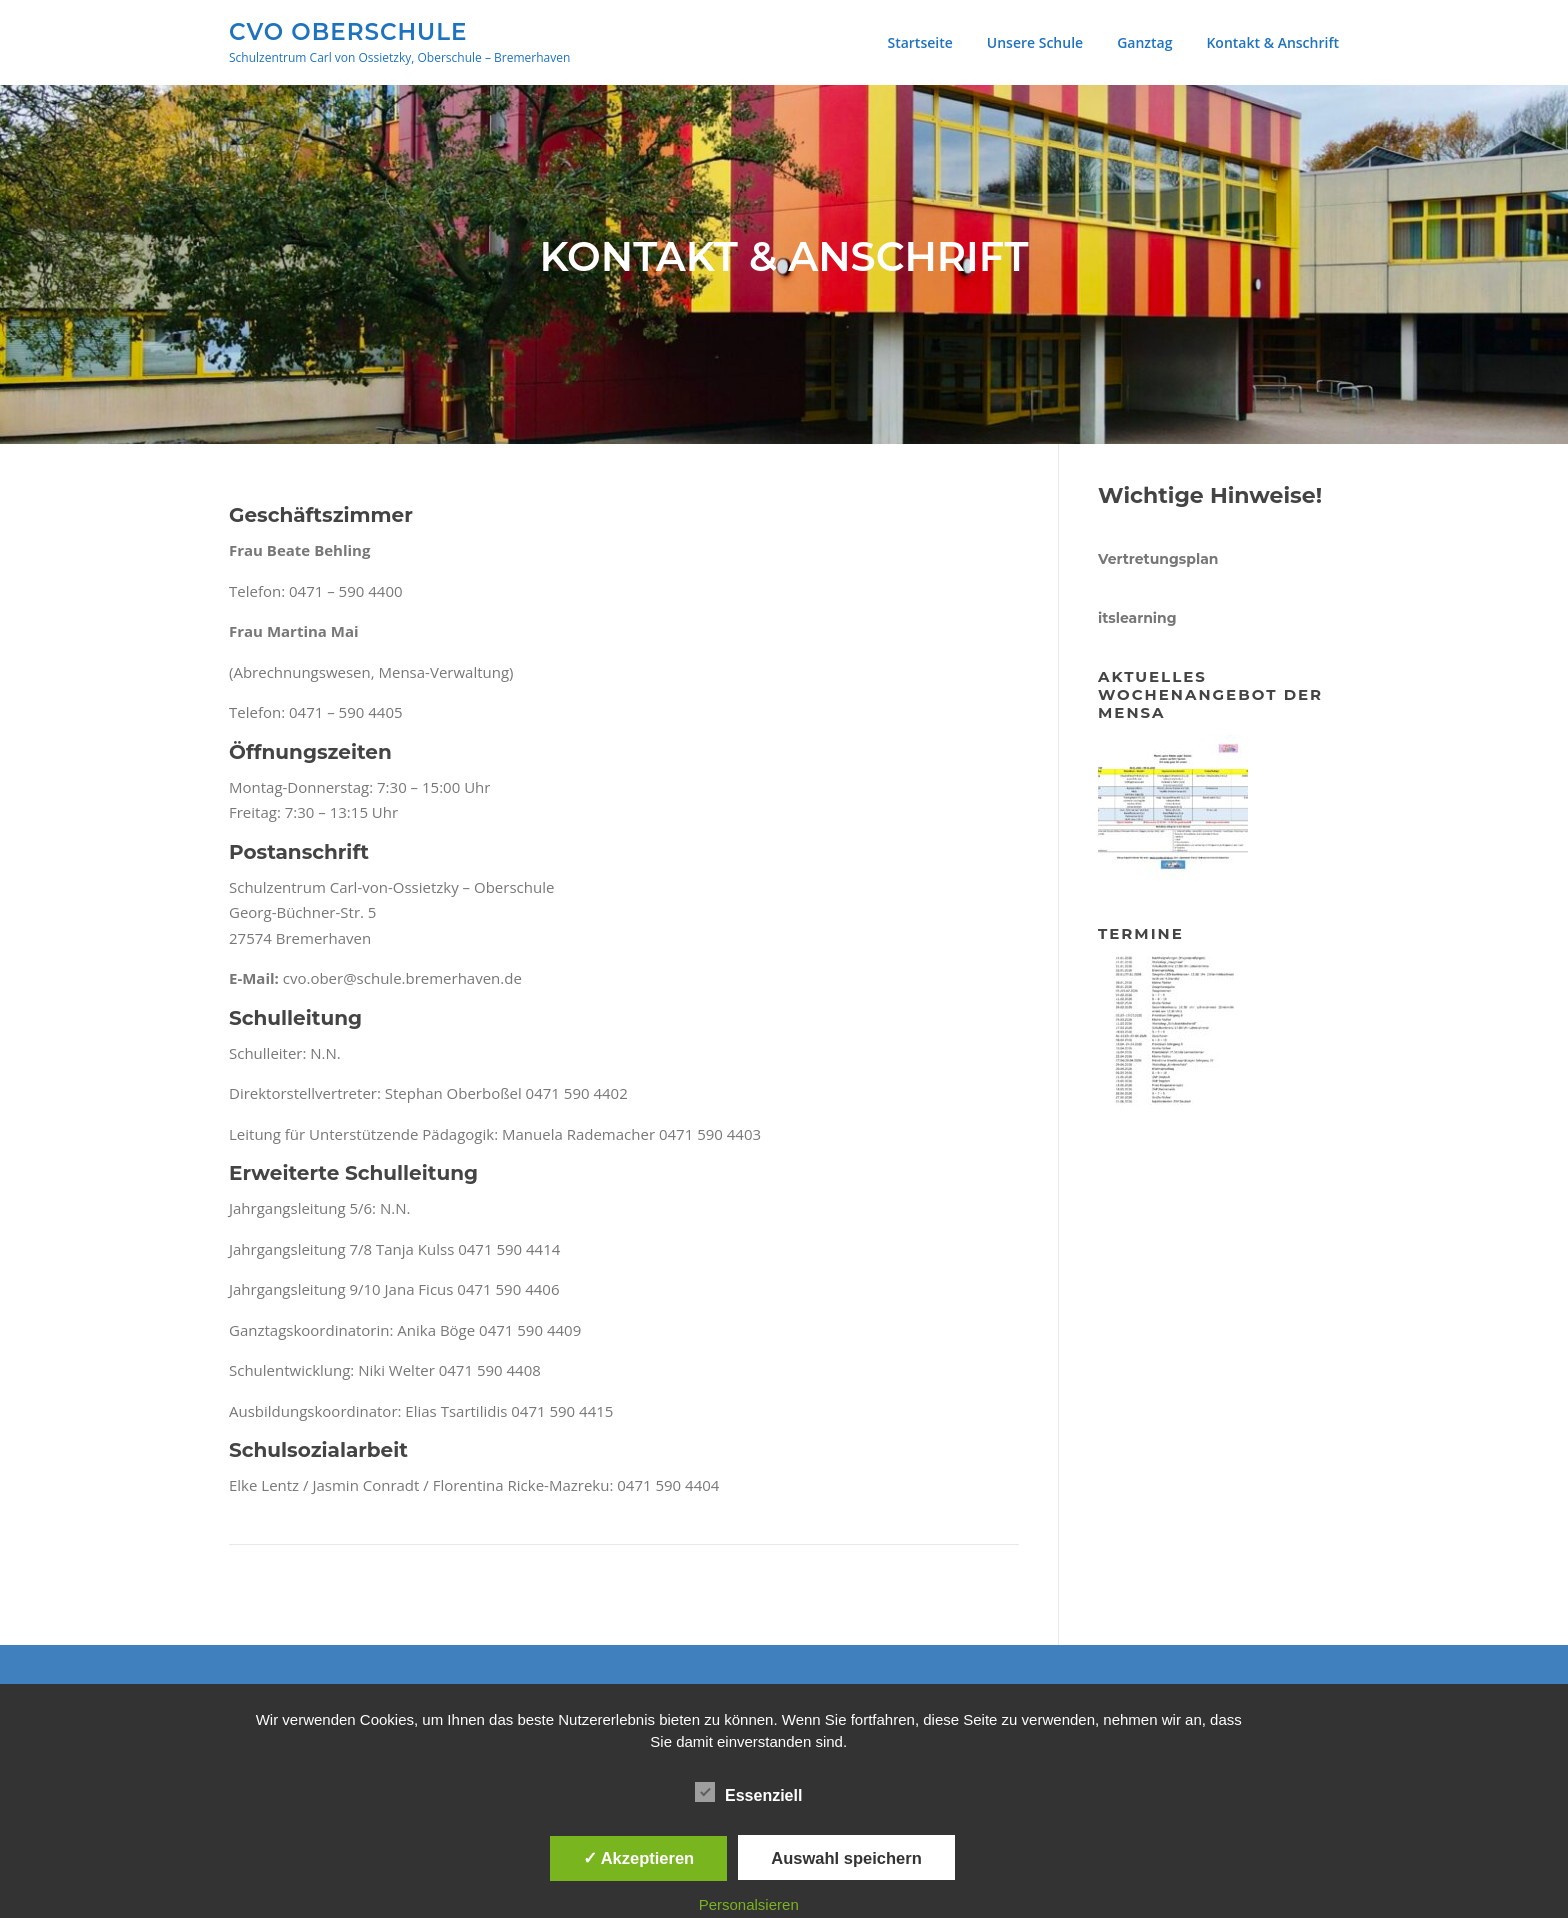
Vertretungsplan (1158, 559)
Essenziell (748, 1792)
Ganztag (1144, 42)
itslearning (1137, 618)
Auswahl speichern (846, 1858)
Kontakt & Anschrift (1272, 42)
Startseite (919, 42)
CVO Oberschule (348, 31)
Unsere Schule (1035, 42)
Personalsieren (749, 1904)
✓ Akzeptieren (639, 1858)
